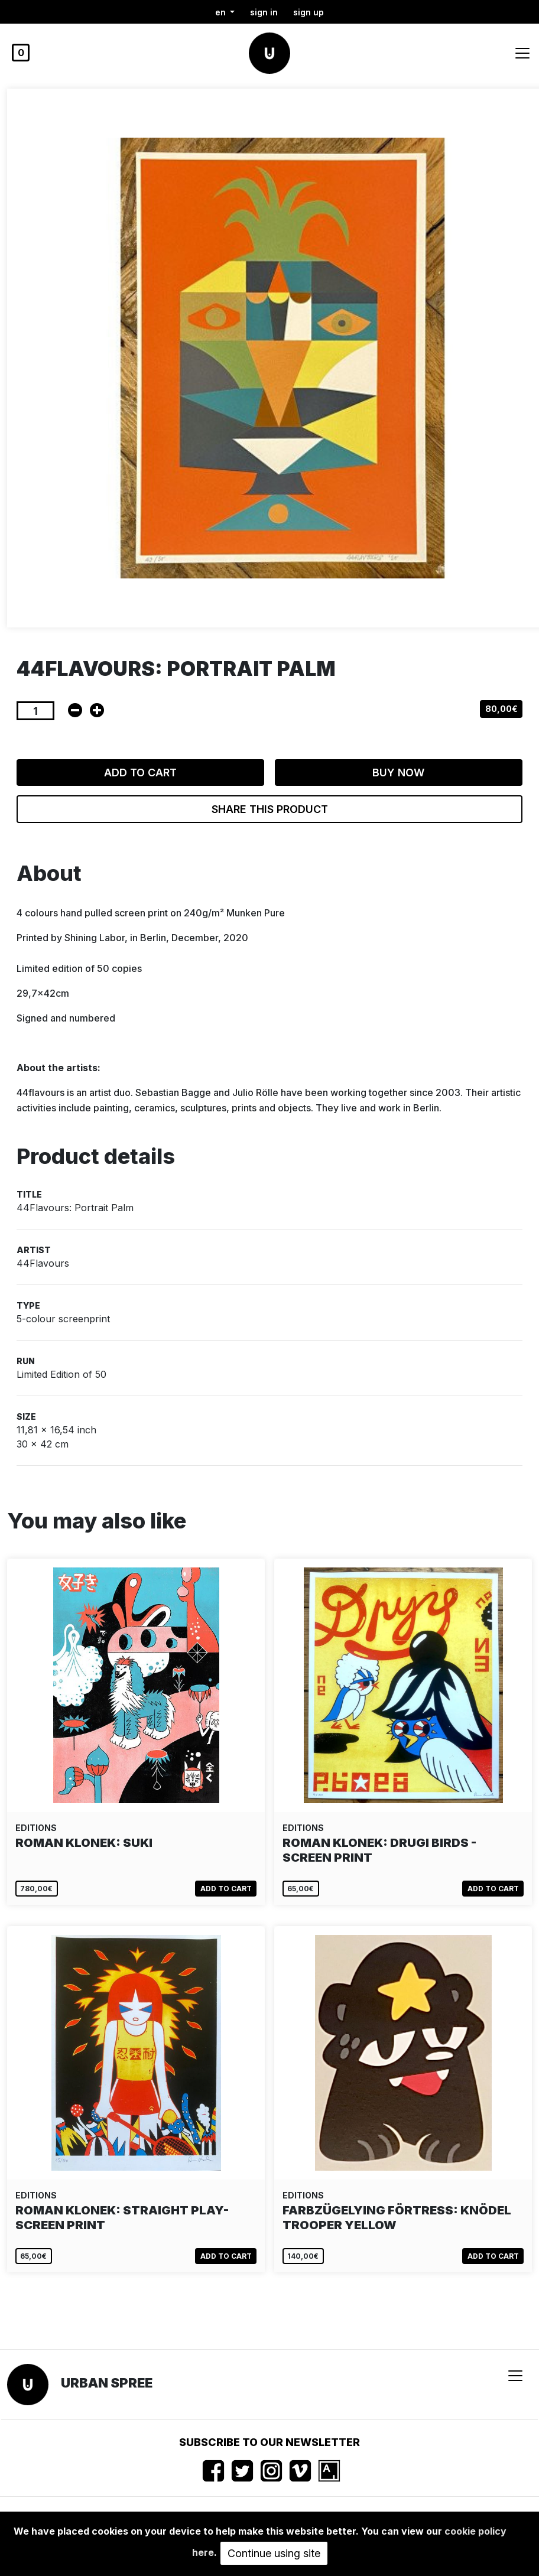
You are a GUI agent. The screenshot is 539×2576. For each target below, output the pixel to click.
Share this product (270, 809)
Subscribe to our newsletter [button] (269, 2442)
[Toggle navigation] (522, 53)
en (221, 12)
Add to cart (140, 772)
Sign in (264, 12)
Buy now (398, 772)
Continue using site (274, 2553)
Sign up (308, 12)
